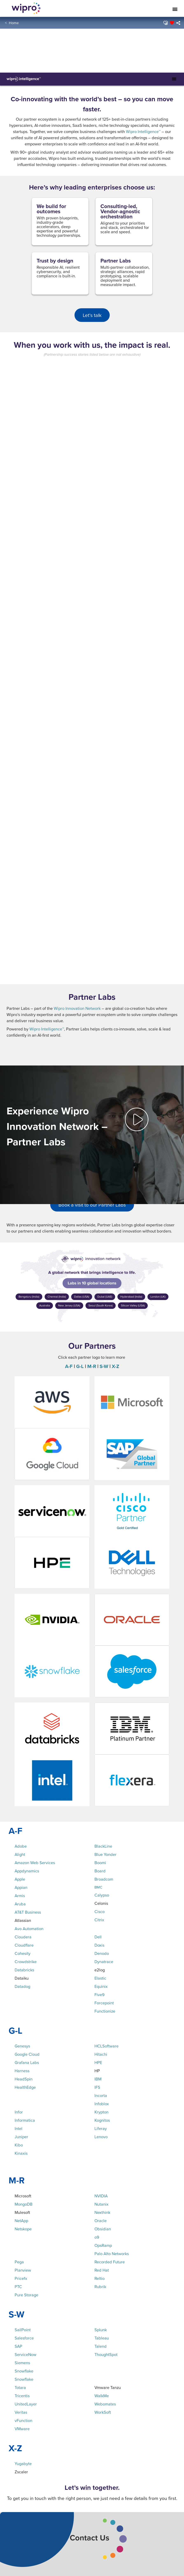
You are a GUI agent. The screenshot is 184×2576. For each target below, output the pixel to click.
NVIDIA (101, 2196)
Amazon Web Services (35, 1863)
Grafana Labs (27, 2062)
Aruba (20, 1904)
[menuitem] (178, 23)
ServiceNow (25, 2354)
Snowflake (24, 2371)
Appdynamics (27, 1871)
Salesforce (24, 2338)
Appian (21, 1887)
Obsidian (102, 2229)
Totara (20, 2387)
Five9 (99, 1995)
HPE (98, 2062)
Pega (19, 2262)
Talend (100, 2346)
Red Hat (101, 2270)
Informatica (25, 2120)
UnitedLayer (26, 2404)
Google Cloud (27, 2054)
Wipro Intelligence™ (143, 131)
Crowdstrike (26, 1962)
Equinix (101, 1986)
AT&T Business (28, 1912)
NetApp (21, 2221)
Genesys (22, 2046)
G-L (80, 1366)
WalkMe (101, 2396)
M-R (91, 1366)
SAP (18, 2346)
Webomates (105, 2404)
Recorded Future (109, 2262)
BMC (98, 1887)
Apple (20, 1879)
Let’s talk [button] (92, 315)
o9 (96, 2237)
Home (14, 22)
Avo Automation (29, 1929)
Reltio (99, 2278)
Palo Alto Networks (111, 2254)
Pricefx (21, 2278)
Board (100, 1871)
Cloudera (23, 1937)
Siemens (22, 2363)
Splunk (100, 2330)
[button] (165, 23)
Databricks (24, 1970)
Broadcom (103, 1879)
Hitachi (100, 2054)
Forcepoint (104, 2003)
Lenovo (101, 2137)
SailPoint (23, 2330)
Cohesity (22, 1953)
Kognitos (102, 2120)
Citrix (99, 1920)
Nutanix (101, 2204)
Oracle (100, 2221)
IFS (97, 2087)
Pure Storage (26, 2295)
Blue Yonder (105, 1854)
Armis (20, 1896)
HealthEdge (25, 2087)
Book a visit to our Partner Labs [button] (92, 1204)
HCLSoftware (106, 2046)
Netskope (23, 2229)
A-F (69, 1366)
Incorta (100, 2095)
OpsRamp (103, 2245)
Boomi (100, 1863)
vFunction (23, 2420)
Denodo (101, 1953)
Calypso (101, 1895)
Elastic (100, 1978)
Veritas (21, 2412)
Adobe (21, 1846)
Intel (18, 2128)
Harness (22, 2071)
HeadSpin (24, 2079)
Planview (23, 2270)
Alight (20, 1854)
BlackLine (103, 1846)
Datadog (22, 1986)
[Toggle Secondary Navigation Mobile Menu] (174, 79)
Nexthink (102, 2212)
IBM (97, 2079)
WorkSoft (102, 2412)
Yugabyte (23, 2464)
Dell (98, 1937)
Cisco (99, 1911)
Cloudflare (24, 1945)
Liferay (100, 2128)
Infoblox (101, 2104)
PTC (18, 2287)
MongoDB (24, 2204)
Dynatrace (103, 1962)
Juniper (21, 2137)
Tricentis (22, 2396)
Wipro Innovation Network (77, 1008)
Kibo (19, 2145)
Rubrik (100, 2287)
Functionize (104, 2011)
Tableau (101, 2338)
